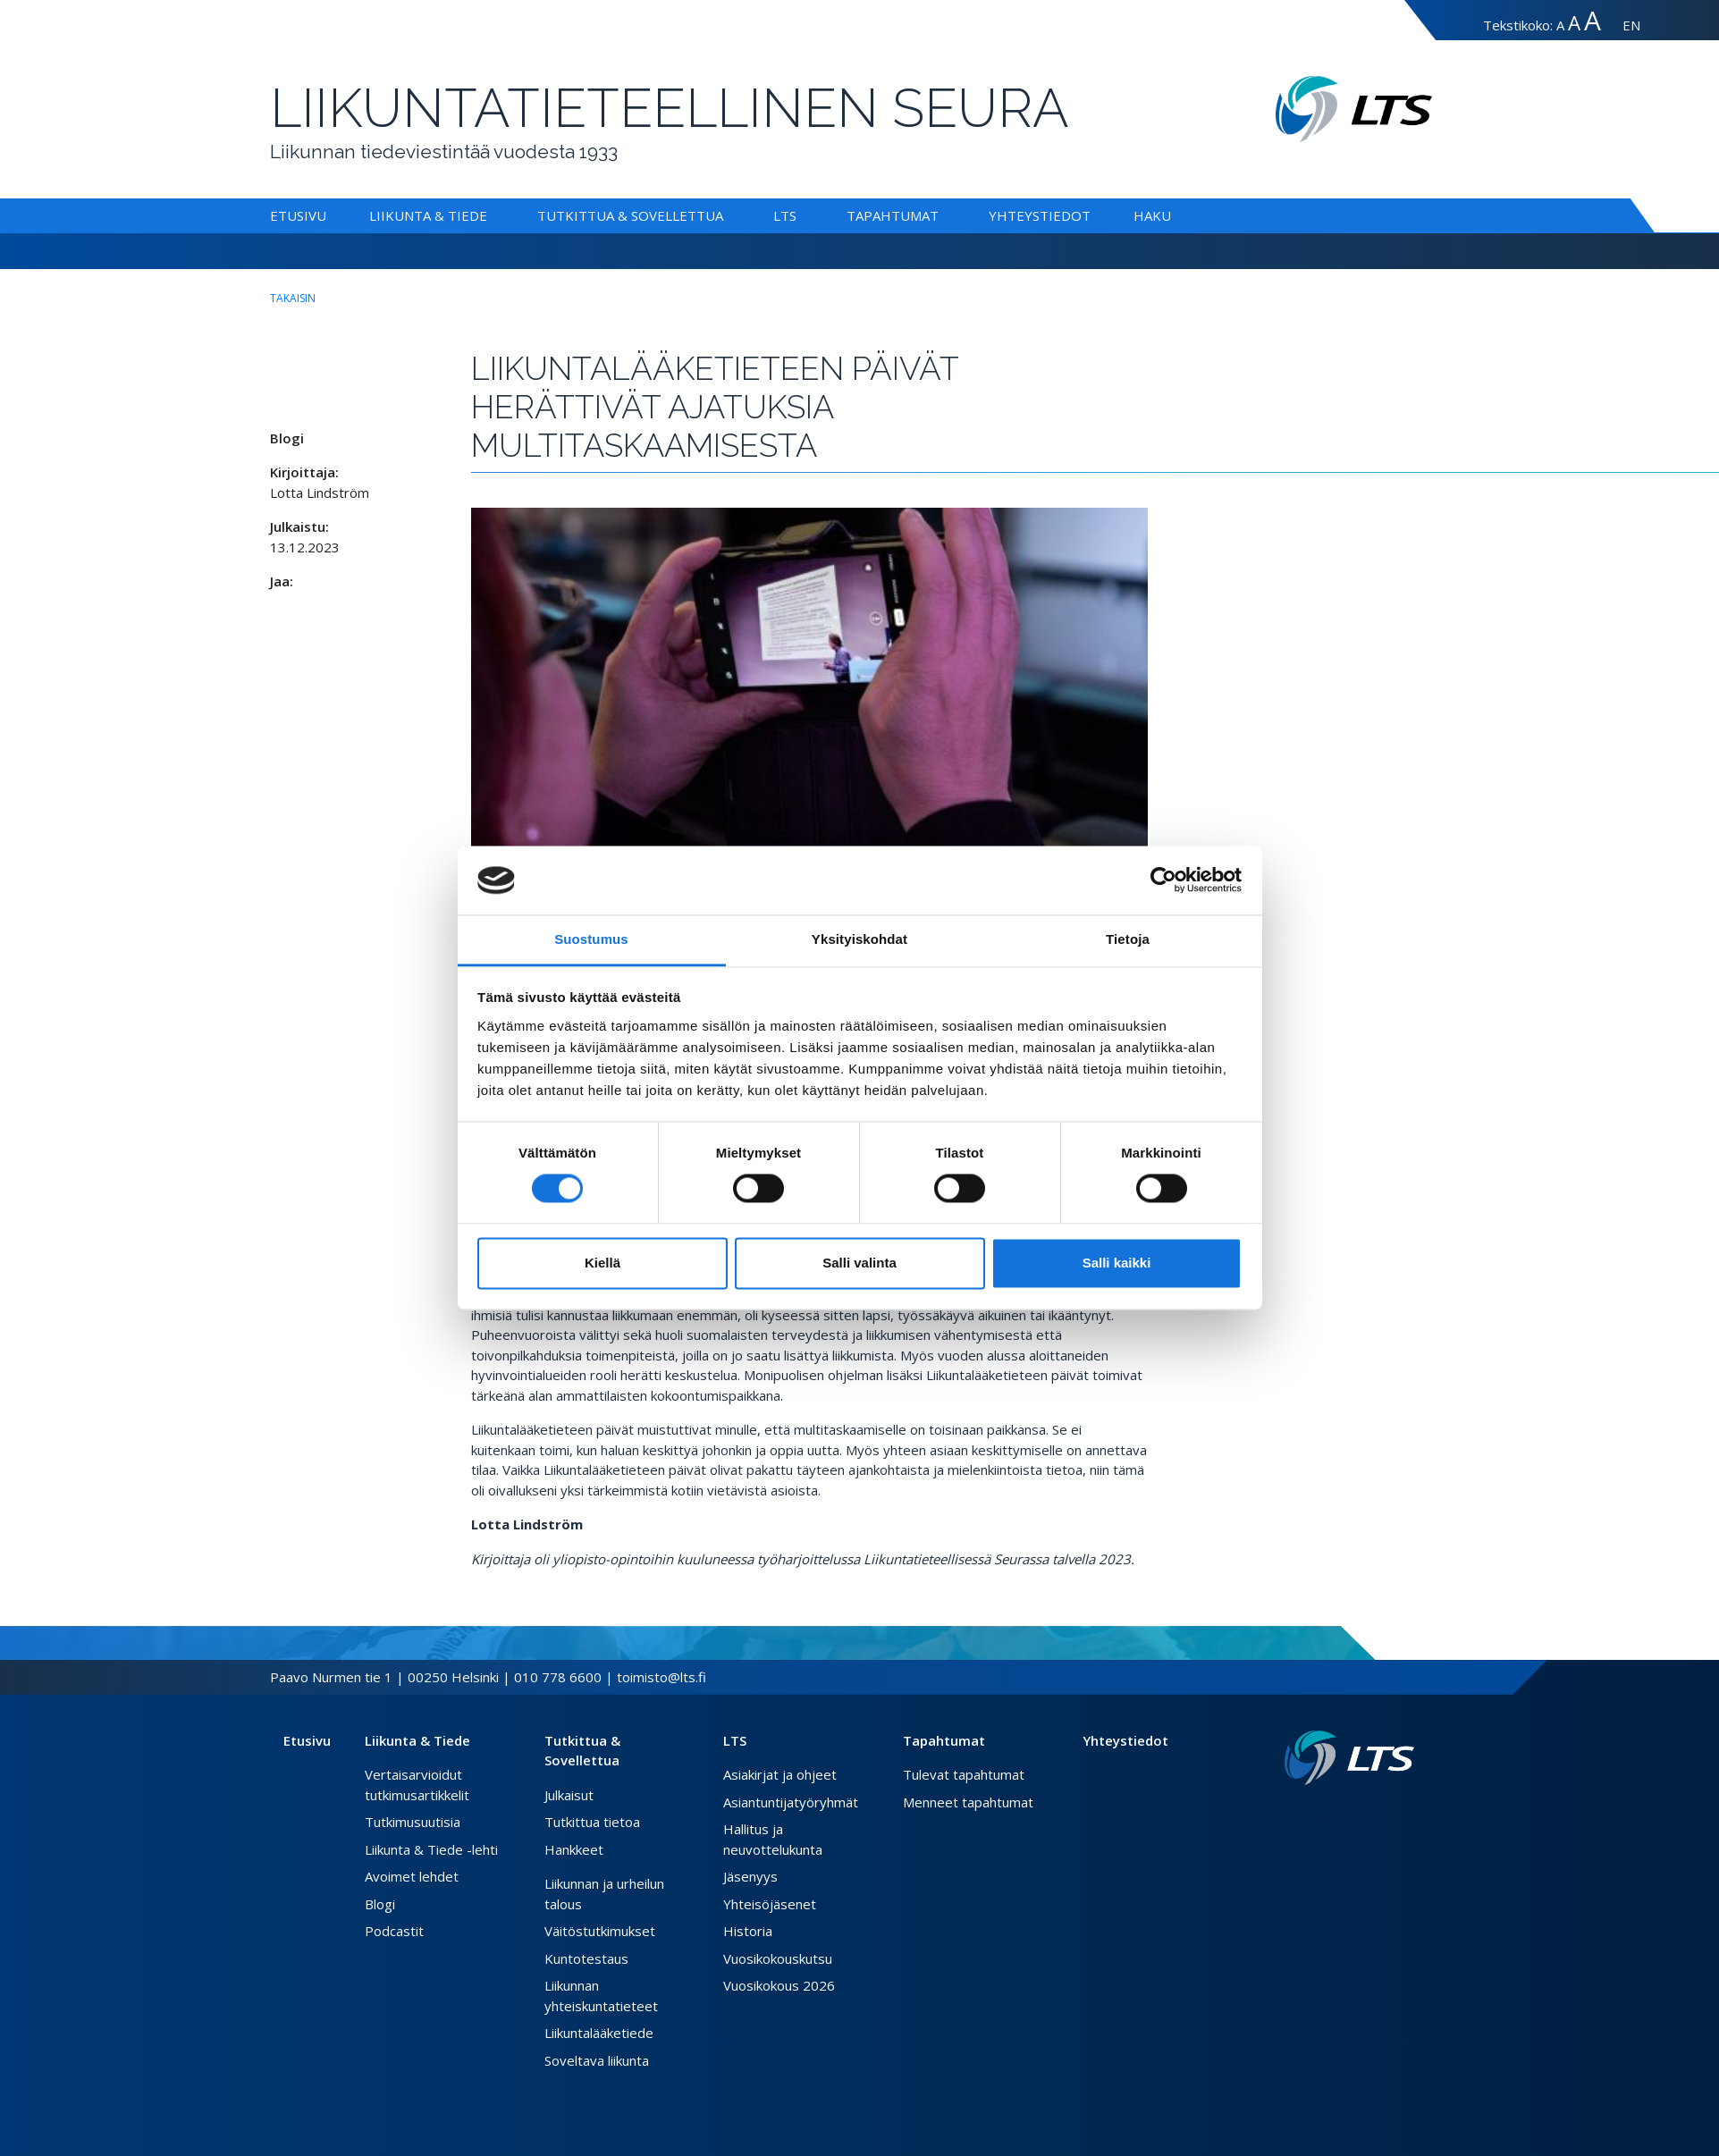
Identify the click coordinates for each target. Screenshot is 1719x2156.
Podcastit (394, 1931)
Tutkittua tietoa (592, 1822)
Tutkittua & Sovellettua (630, 215)
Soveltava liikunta (596, 2060)
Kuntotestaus (586, 1958)
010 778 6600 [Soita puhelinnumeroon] (558, 1677)
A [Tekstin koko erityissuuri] (1592, 20)
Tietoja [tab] (1128, 939)
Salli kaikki (1117, 1262)
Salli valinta (859, 1262)
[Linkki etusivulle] (1349, 1758)
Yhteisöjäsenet (769, 1904)
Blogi (380, 1904)
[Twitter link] (1378, 1813)
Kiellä (602, 1262)
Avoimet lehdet (412, 1876)
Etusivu (298, 215)
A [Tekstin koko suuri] (1574, 23)
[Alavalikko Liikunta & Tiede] (490, 215)
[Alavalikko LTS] (800, 215)
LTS (784, 215)
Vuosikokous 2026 (779, 1985)
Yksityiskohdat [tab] (859, 939)
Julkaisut (569, 1795)
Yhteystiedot (1040, 215)
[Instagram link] (1393, 1813)
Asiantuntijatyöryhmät (790, 1802)
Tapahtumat (893, 215)
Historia (747, 1931)
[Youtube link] (1407, 1813)
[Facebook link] (1364, 1813)
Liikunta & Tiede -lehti (431, 1849)
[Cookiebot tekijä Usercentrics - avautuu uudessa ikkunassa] (1163, 880)
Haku (1152, 215)
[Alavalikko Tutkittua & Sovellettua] (726, 215)
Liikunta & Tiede (428, 215)
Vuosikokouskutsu (777, 1958)
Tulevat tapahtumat (963, 1774)
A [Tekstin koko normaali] (1560, 25)
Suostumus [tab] (591, 939)
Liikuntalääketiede (598, 2033)
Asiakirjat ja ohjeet (780, 1774)
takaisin (293, 298)
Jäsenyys (750, 1876)
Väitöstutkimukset (599, 1931)
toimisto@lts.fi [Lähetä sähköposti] (661, 1677)
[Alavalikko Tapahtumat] (942, 215)
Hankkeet (573, 1849)
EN (1631, 25)
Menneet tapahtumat (968, 1802)
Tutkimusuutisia (412, 1822)
